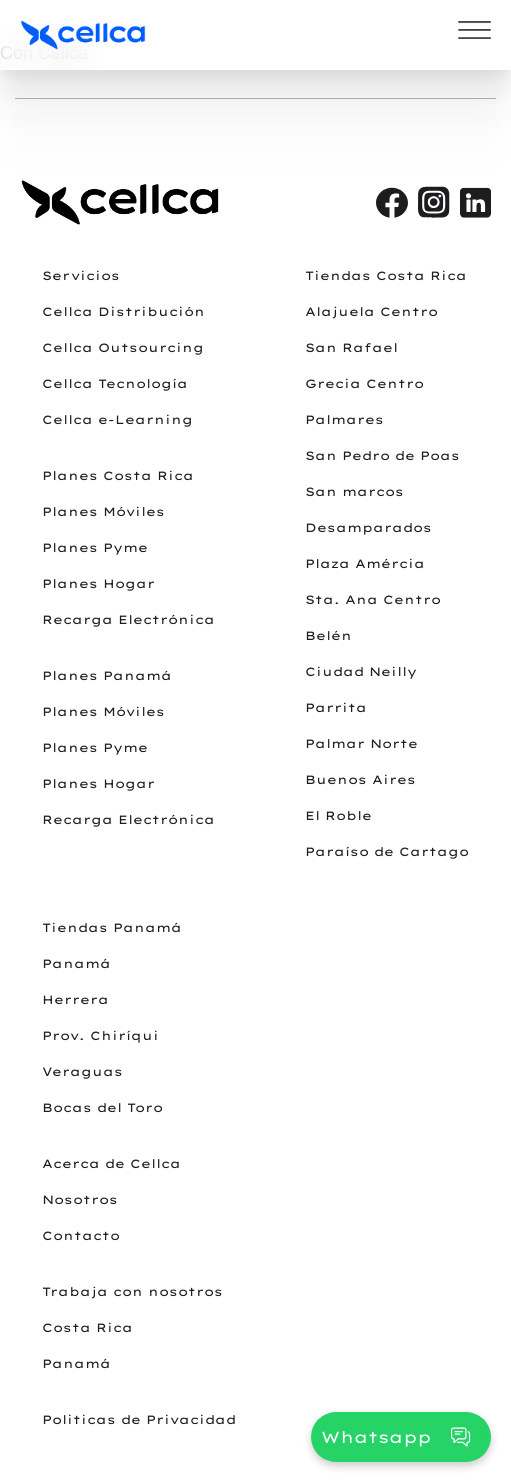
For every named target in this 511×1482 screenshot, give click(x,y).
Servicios (81, 275)
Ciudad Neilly (361, 671)
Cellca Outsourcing (123, 347)
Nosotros (80, 1199)
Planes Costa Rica (118, 475)
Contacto (81, 1235)
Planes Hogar (98, 583)
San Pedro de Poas (382, 455)
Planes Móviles (103, 511)
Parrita (336, 707)
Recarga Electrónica (128, 619)
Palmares (344, 419)
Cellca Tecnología (115, 383)
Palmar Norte (361, 743)
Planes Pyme (95, 547)
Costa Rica (87, 1327)
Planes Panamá (107, 675)
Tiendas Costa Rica (386, 275)
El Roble (338, 815)
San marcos (354, 491)
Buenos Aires (360, 779)
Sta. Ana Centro (373, 599)
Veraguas (82, 1071)
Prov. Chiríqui (100, 1035)
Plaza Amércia (365, 563)
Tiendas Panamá (112, 927)
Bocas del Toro (102, 1107)
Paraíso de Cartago (387, 851)
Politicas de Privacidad (139, 1419)
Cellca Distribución (123, 311)
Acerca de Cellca (111, 1163)
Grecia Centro (364, 383)
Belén (328, 635)
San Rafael (351, 347)
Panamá (76, 963)
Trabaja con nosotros (132, 1291)
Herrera (75, 999)
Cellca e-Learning (117, 419)
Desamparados (368, 527)
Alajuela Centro (371, 311)
